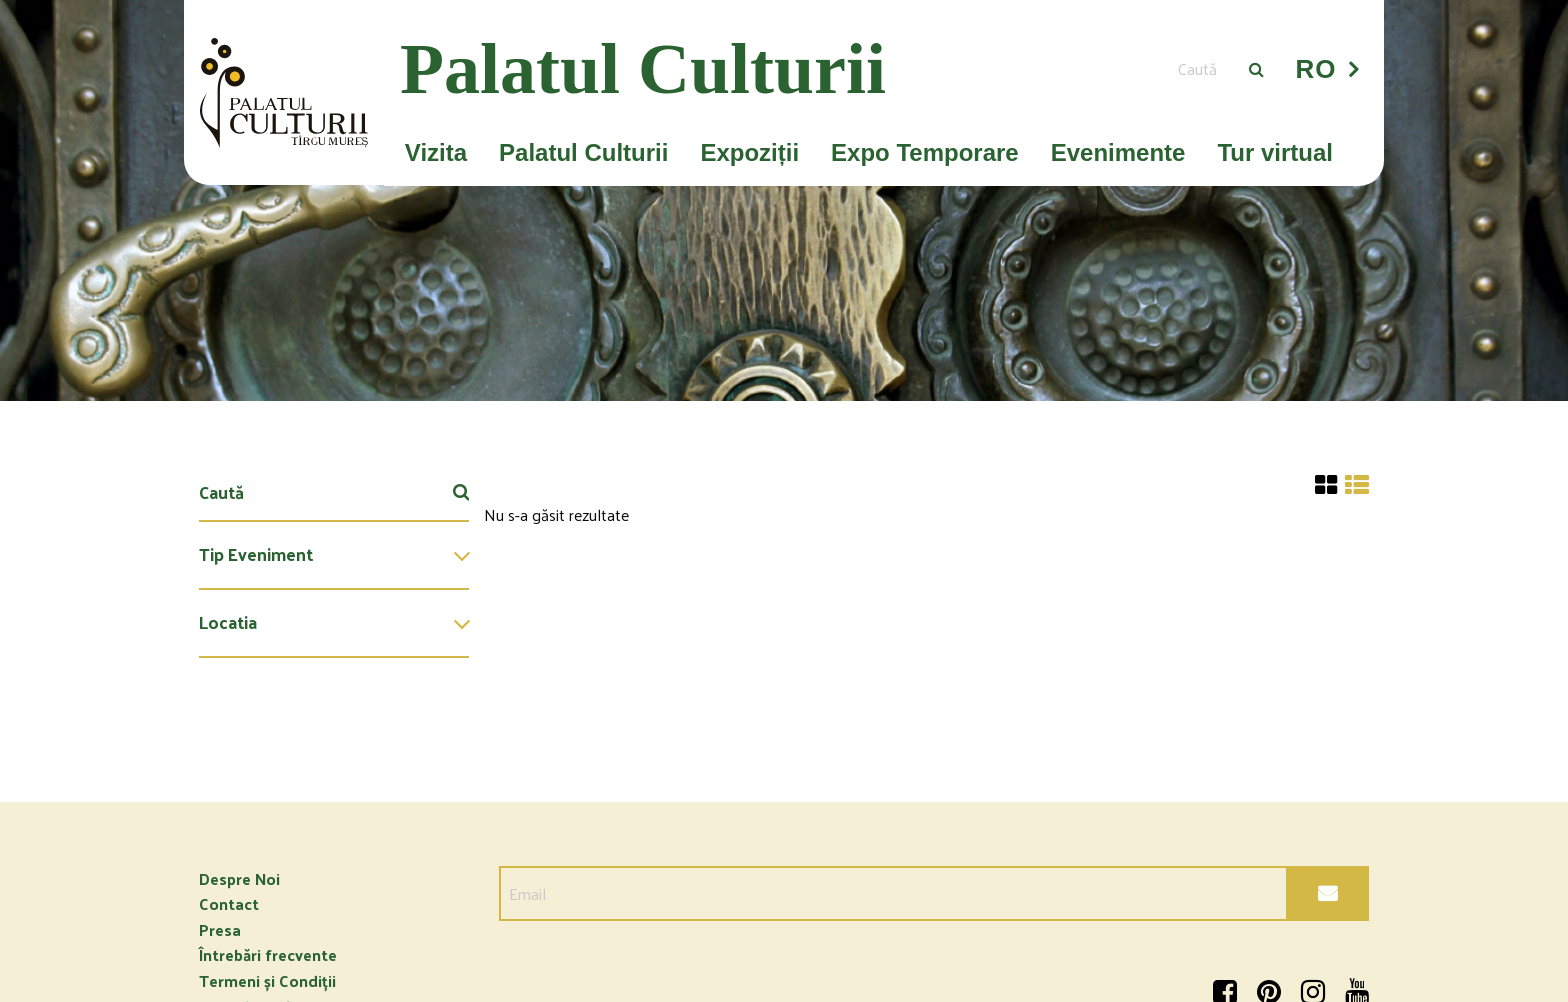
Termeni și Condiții (267, 980)
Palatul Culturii (583, 152)
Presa (220, 929)
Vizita (436, 152)
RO (1316, 69)
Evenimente (1118, 152)
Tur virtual (1275, 152)
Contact (229, 903)
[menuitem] (334, 556)
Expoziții (749, 152)
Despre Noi (239, 878)
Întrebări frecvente (268, 954)
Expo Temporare (925, 152)
